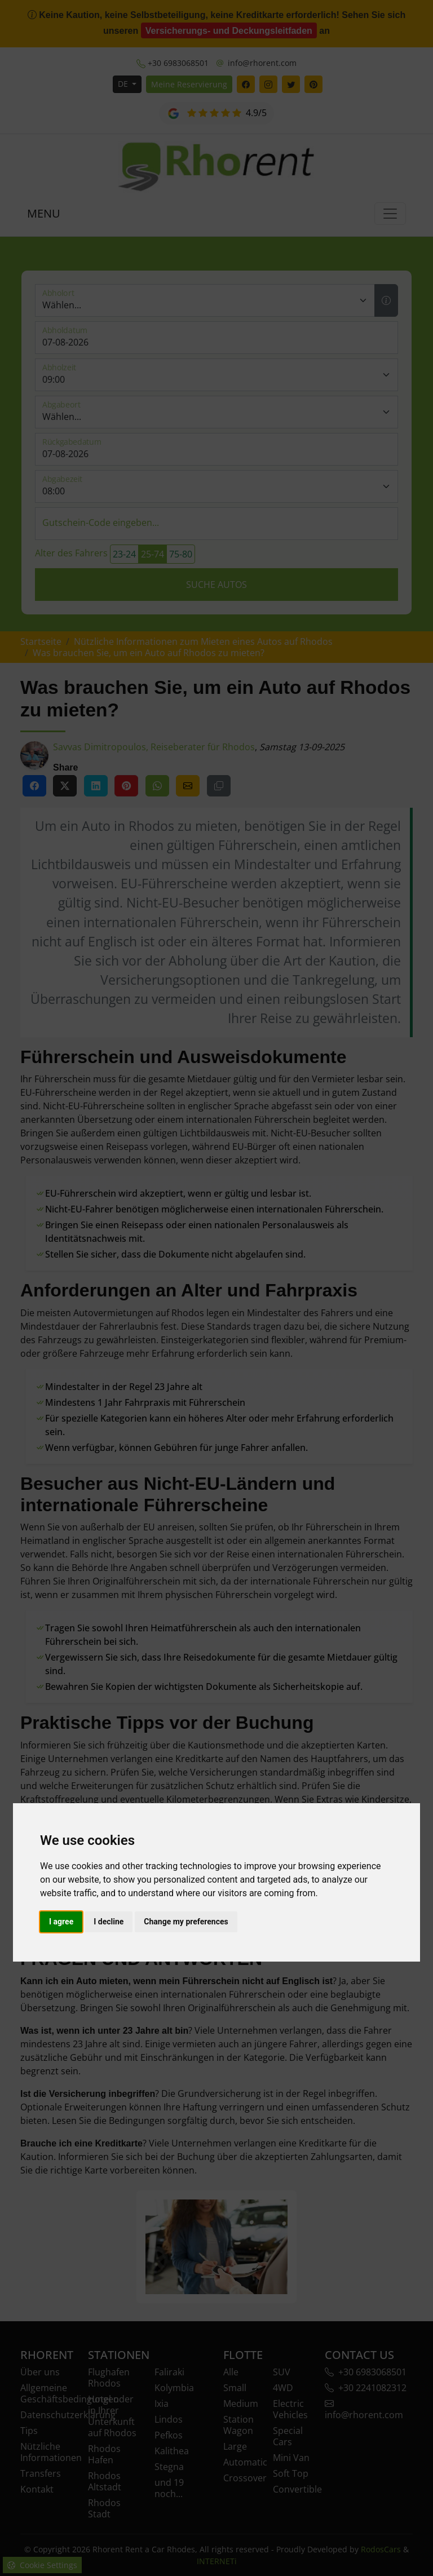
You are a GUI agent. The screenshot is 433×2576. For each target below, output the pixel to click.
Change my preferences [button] (186, 1921)
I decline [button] (108, 1921)
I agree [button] (61, 1921)
